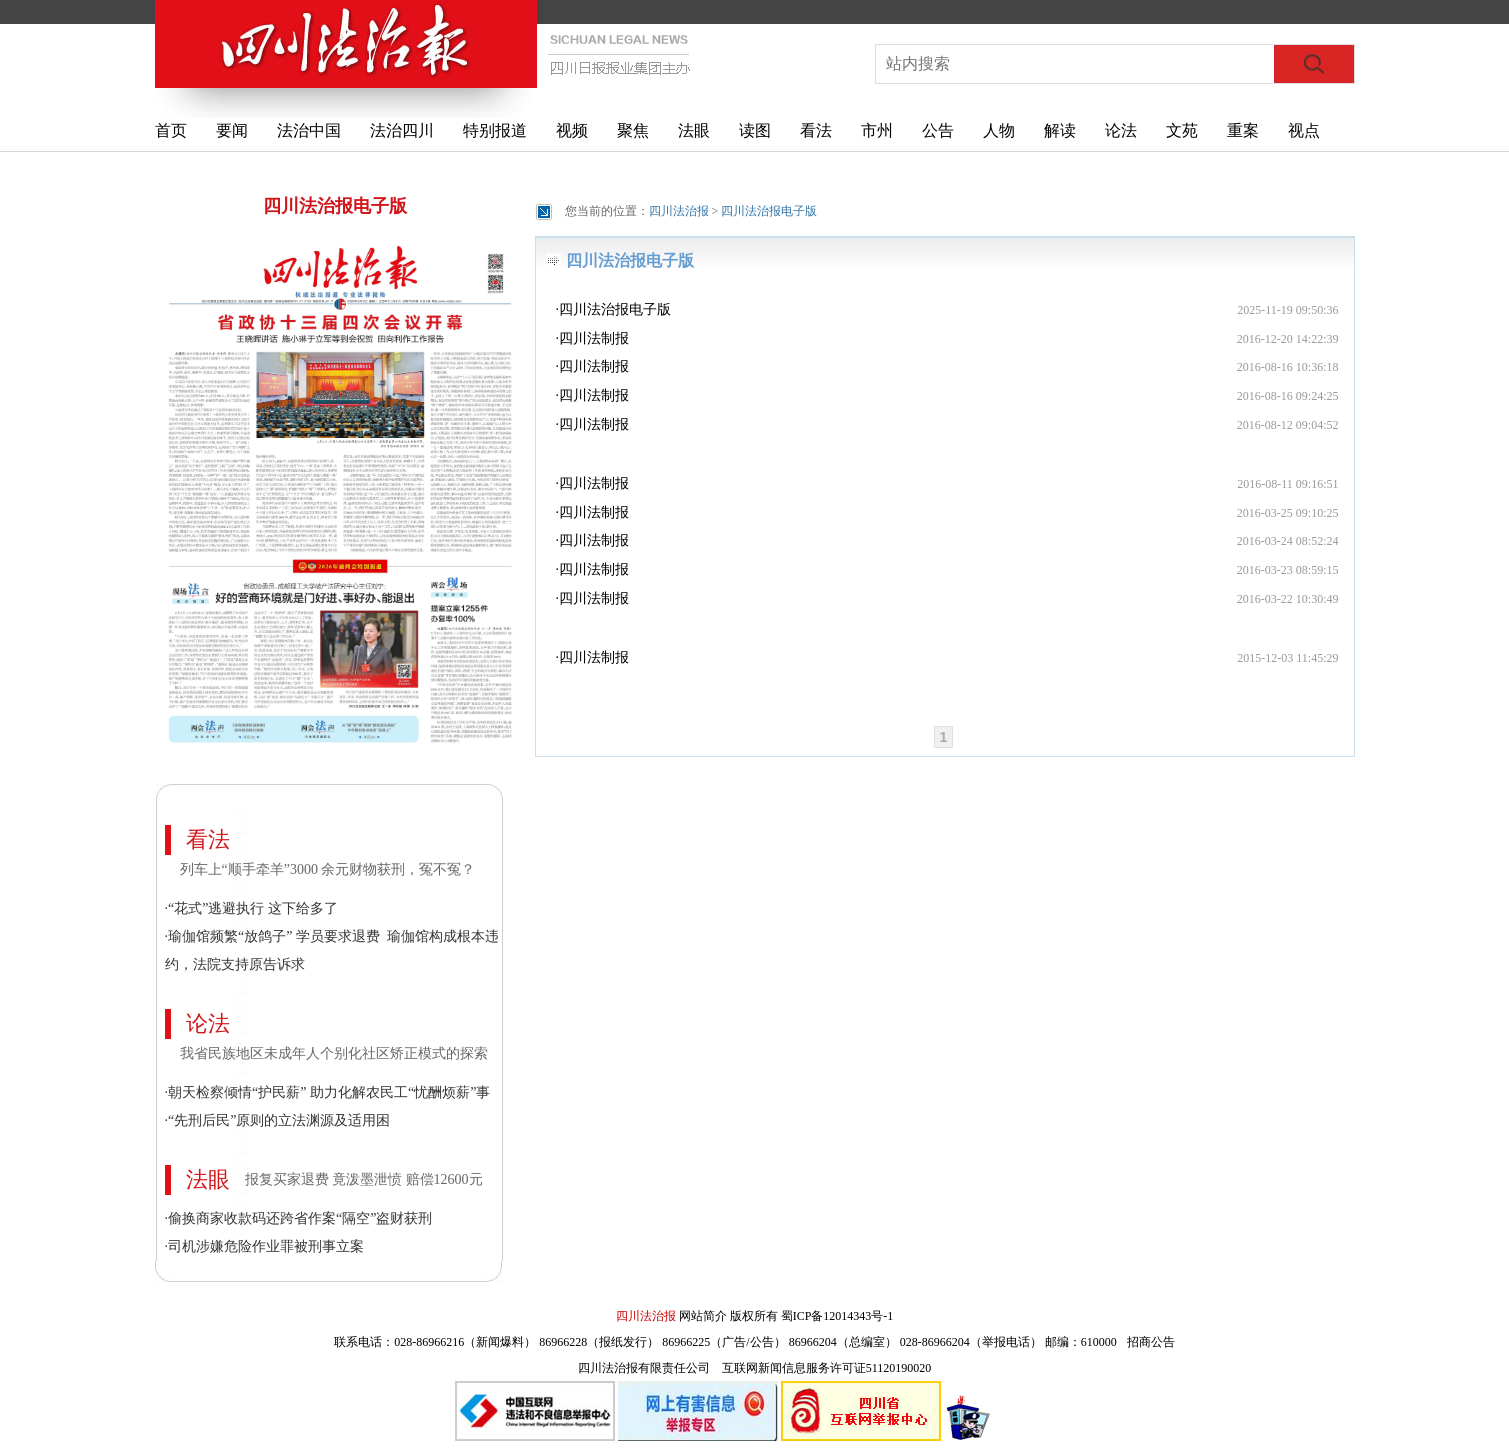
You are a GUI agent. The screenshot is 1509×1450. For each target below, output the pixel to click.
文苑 (1182, 130)
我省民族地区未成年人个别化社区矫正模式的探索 (334, 1053)
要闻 (232, 130)
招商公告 (1151, 1342)
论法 (1121, 130)
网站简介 (703, 1316)
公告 (938, 130)
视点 (1304, 130)
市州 (877, 130)
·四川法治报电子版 (614, 309)
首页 (171, 130)
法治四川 (402, 130)
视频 (572, 130)
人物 (999, 130)
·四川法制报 (593, 338)
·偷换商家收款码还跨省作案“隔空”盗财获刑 (299, 1218)
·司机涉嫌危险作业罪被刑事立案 (265, 1246)
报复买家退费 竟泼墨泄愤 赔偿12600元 (364, 1179)
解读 (1060, 130)
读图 (755, 130)
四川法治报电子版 (335, 206)
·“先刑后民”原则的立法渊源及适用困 (278, 1120)
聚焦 (633, 130)
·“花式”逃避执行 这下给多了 (251, 908)
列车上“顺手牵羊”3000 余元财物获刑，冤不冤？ (328, 869)
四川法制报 (594, 657)
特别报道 (495, 130)
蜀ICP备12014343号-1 (837, 1316)
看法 (816, 130)
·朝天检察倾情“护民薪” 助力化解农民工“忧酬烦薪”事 (328, 1092)
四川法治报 (679, 211)
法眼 (694, 130)
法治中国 (309, 130)
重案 (1243, 130)
